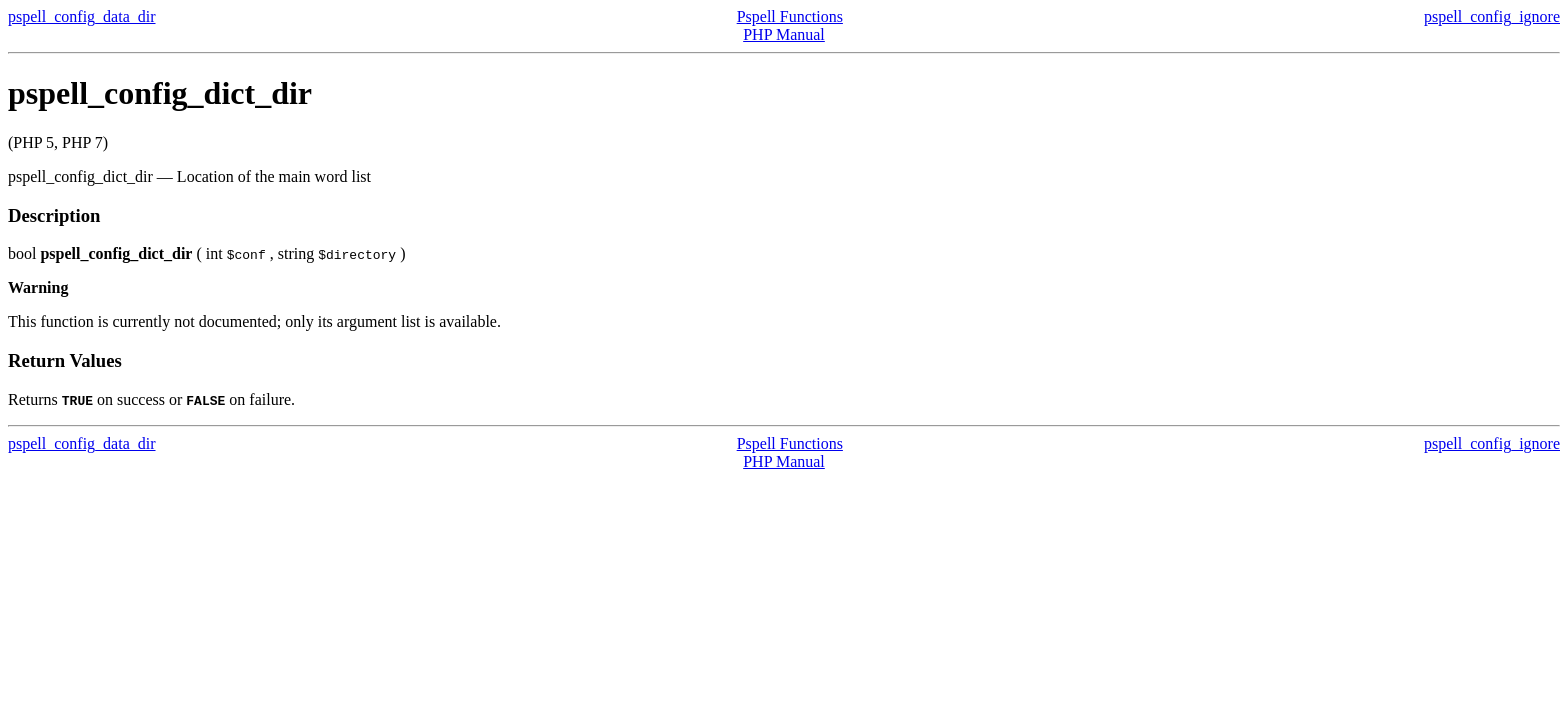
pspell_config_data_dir (82, 16)
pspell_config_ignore (1492, 16)
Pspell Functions (790, 16)
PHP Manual (784, 34)
